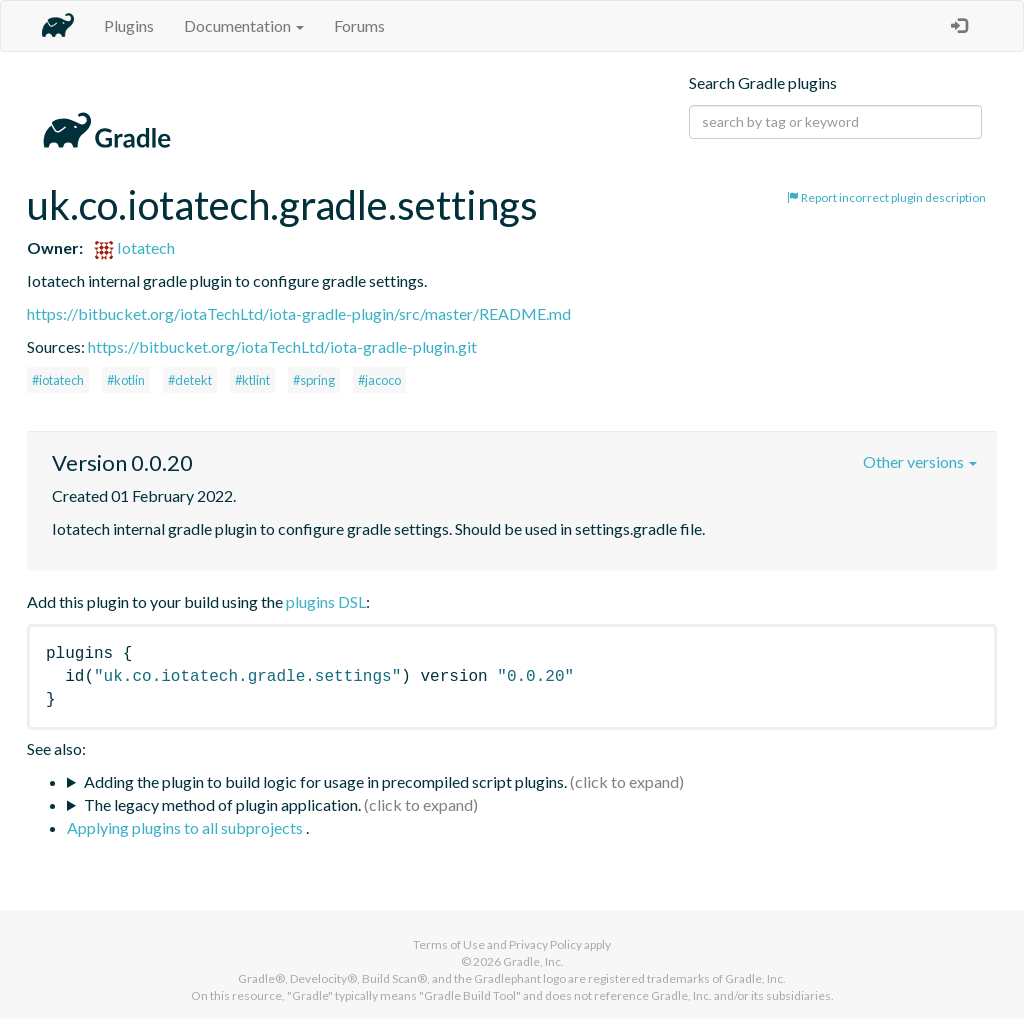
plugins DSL (326, 601)
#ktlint (252, 380)
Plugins (129, 25)
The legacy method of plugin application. (222, 804)
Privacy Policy (545, 944)
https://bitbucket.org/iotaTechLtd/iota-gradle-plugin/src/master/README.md (299, 313)
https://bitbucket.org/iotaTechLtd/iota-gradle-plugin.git (282, 346)
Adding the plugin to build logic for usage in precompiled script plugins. (325, 781)
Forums (359, 25)
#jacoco (379, 380)
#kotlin (126, 380)
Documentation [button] (244, 25)
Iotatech (134, 247)
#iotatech (58, 380)
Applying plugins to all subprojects (186, 827)
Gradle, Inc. (533, 961)
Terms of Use (449, 944)
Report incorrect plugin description (886, 197)
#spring (314, 380)
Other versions (920, 461)
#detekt (190, 380)
